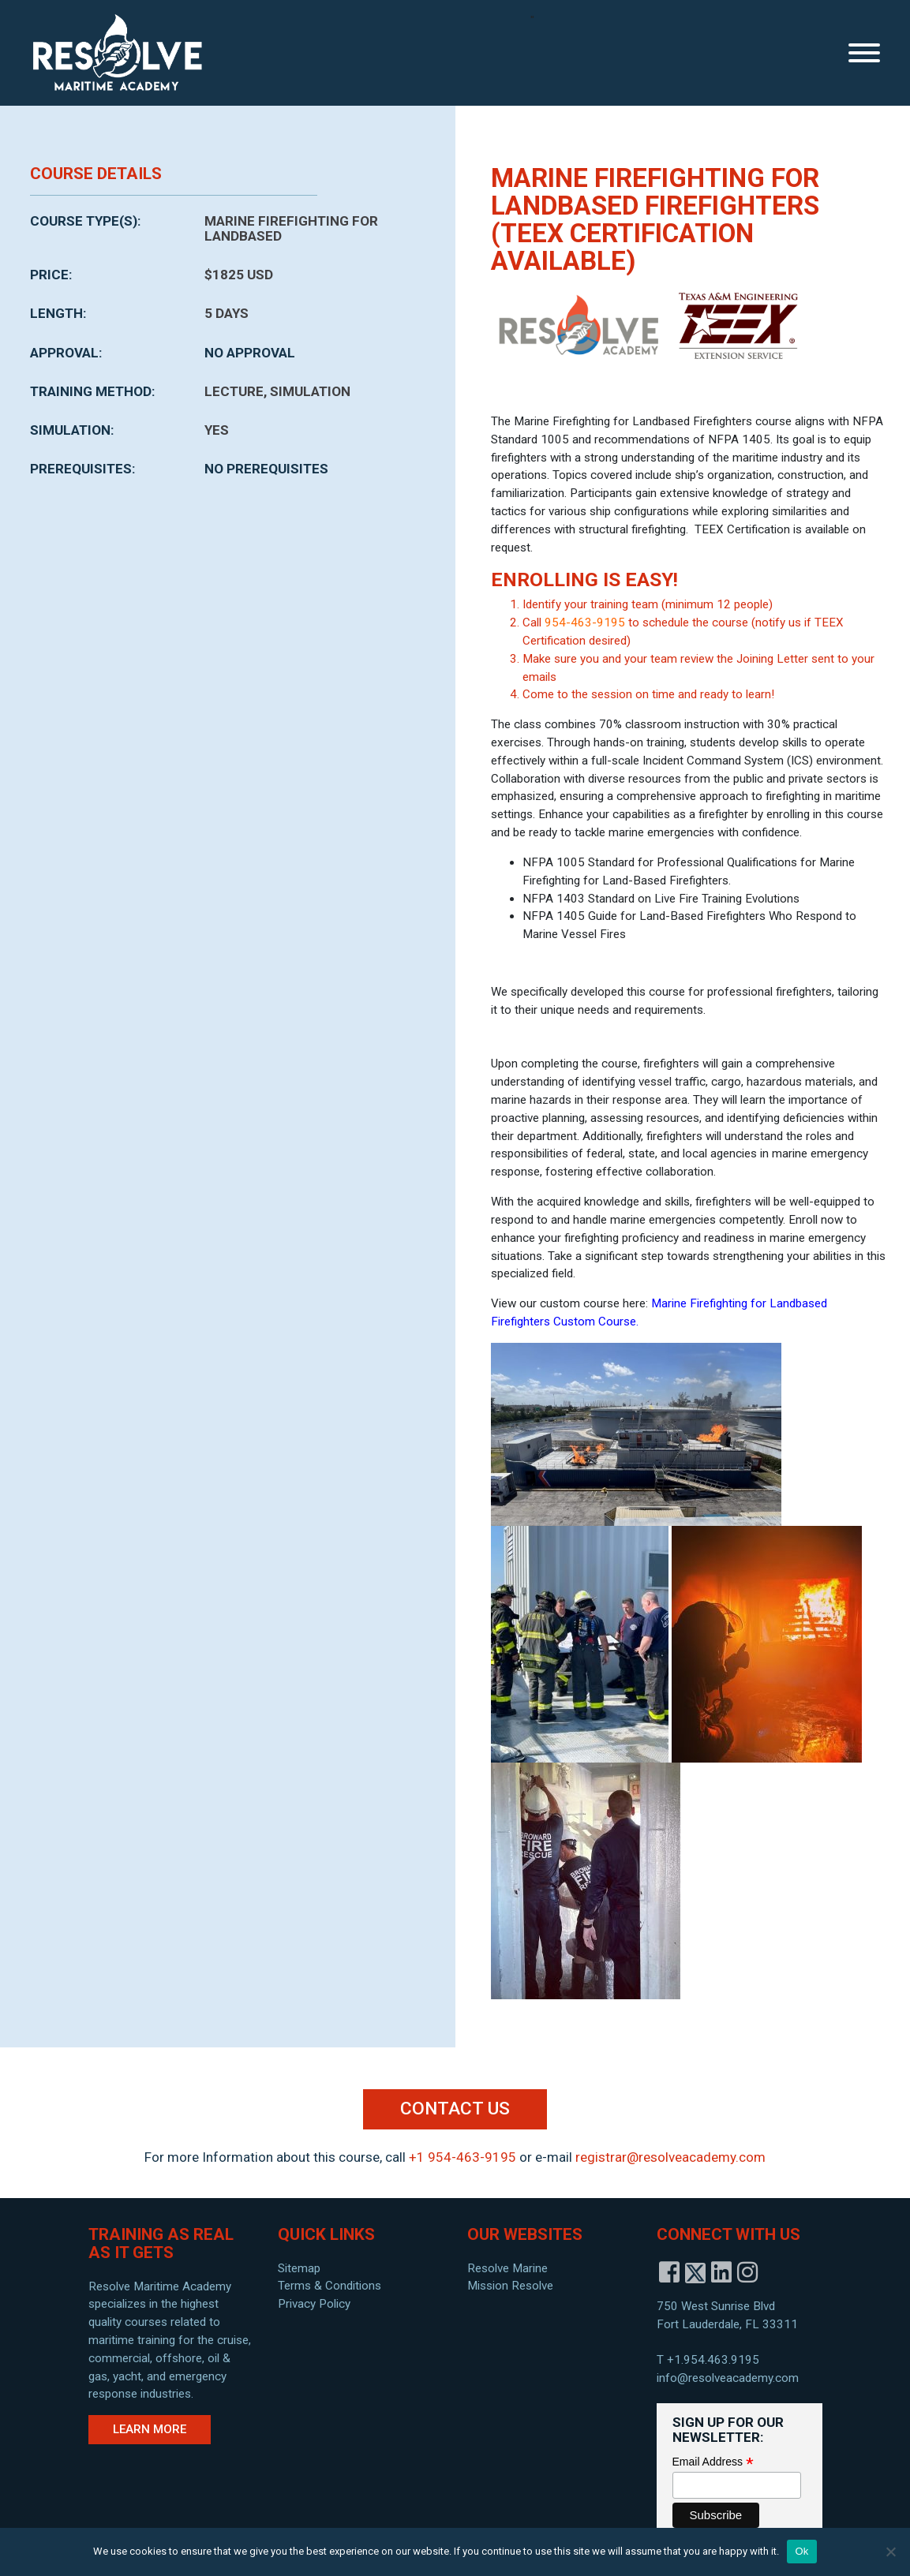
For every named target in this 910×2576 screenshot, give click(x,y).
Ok (801, 2551)
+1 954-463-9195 (462, 2157)
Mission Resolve (510, 2286)
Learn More (149, 2429)
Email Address (713, 2461)
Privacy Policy (314, 2304)
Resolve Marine (507, 2268)
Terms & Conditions (329, 2286)
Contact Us (455, 2108)
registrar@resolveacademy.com (670, 2157)
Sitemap (299, 2268)
